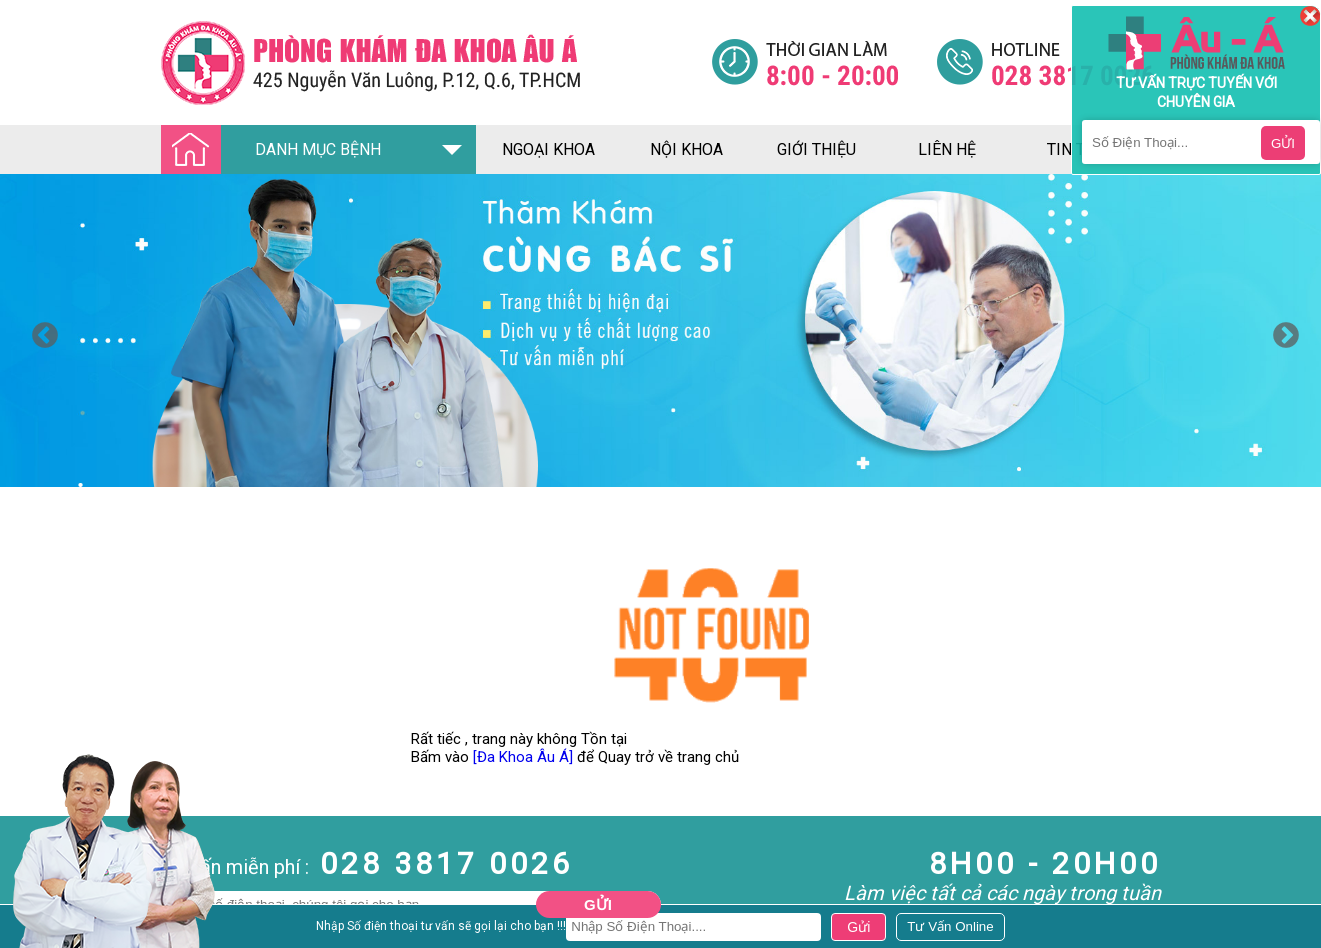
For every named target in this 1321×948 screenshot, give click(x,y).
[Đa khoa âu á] (436, 62)
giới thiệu (816, 149)
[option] (660, 330)
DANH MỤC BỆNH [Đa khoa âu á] (277, 150)
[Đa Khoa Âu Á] (523, 757)
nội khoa (686, 149)
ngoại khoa (548, 149)
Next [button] (1281, 331)
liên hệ (947, 149)
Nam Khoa (34, 929)
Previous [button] (40, 331)
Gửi (598, 904)
